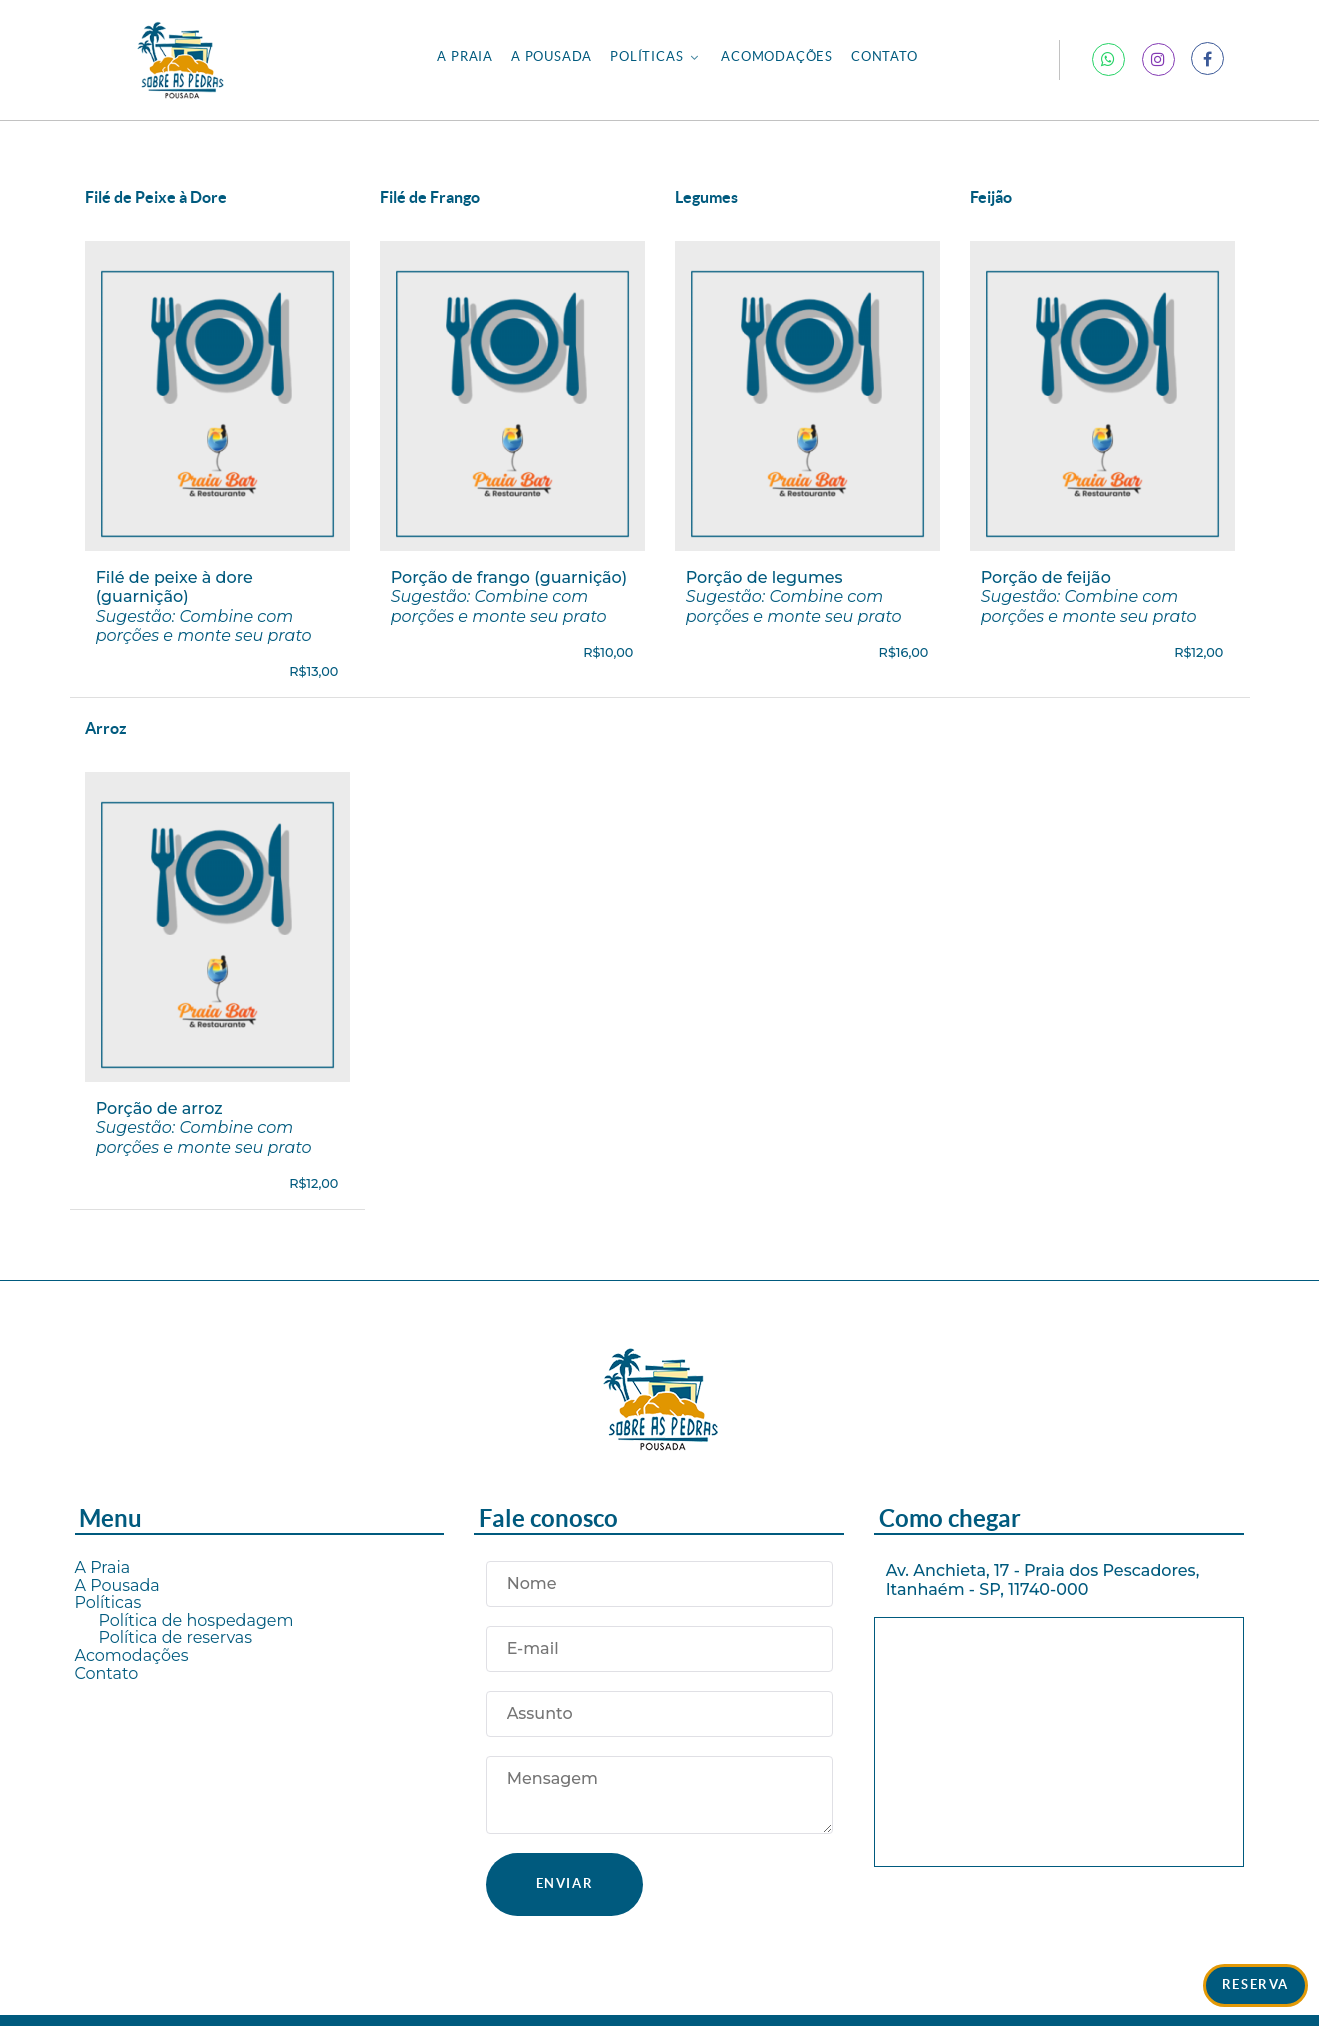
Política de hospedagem (196, 1620)
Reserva (1255, 1984)
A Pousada (117, 1585)
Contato (107, 1673)
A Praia (103, 1567)
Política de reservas (176, 1637)
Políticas (108, 1602)
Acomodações (132, 1655)
